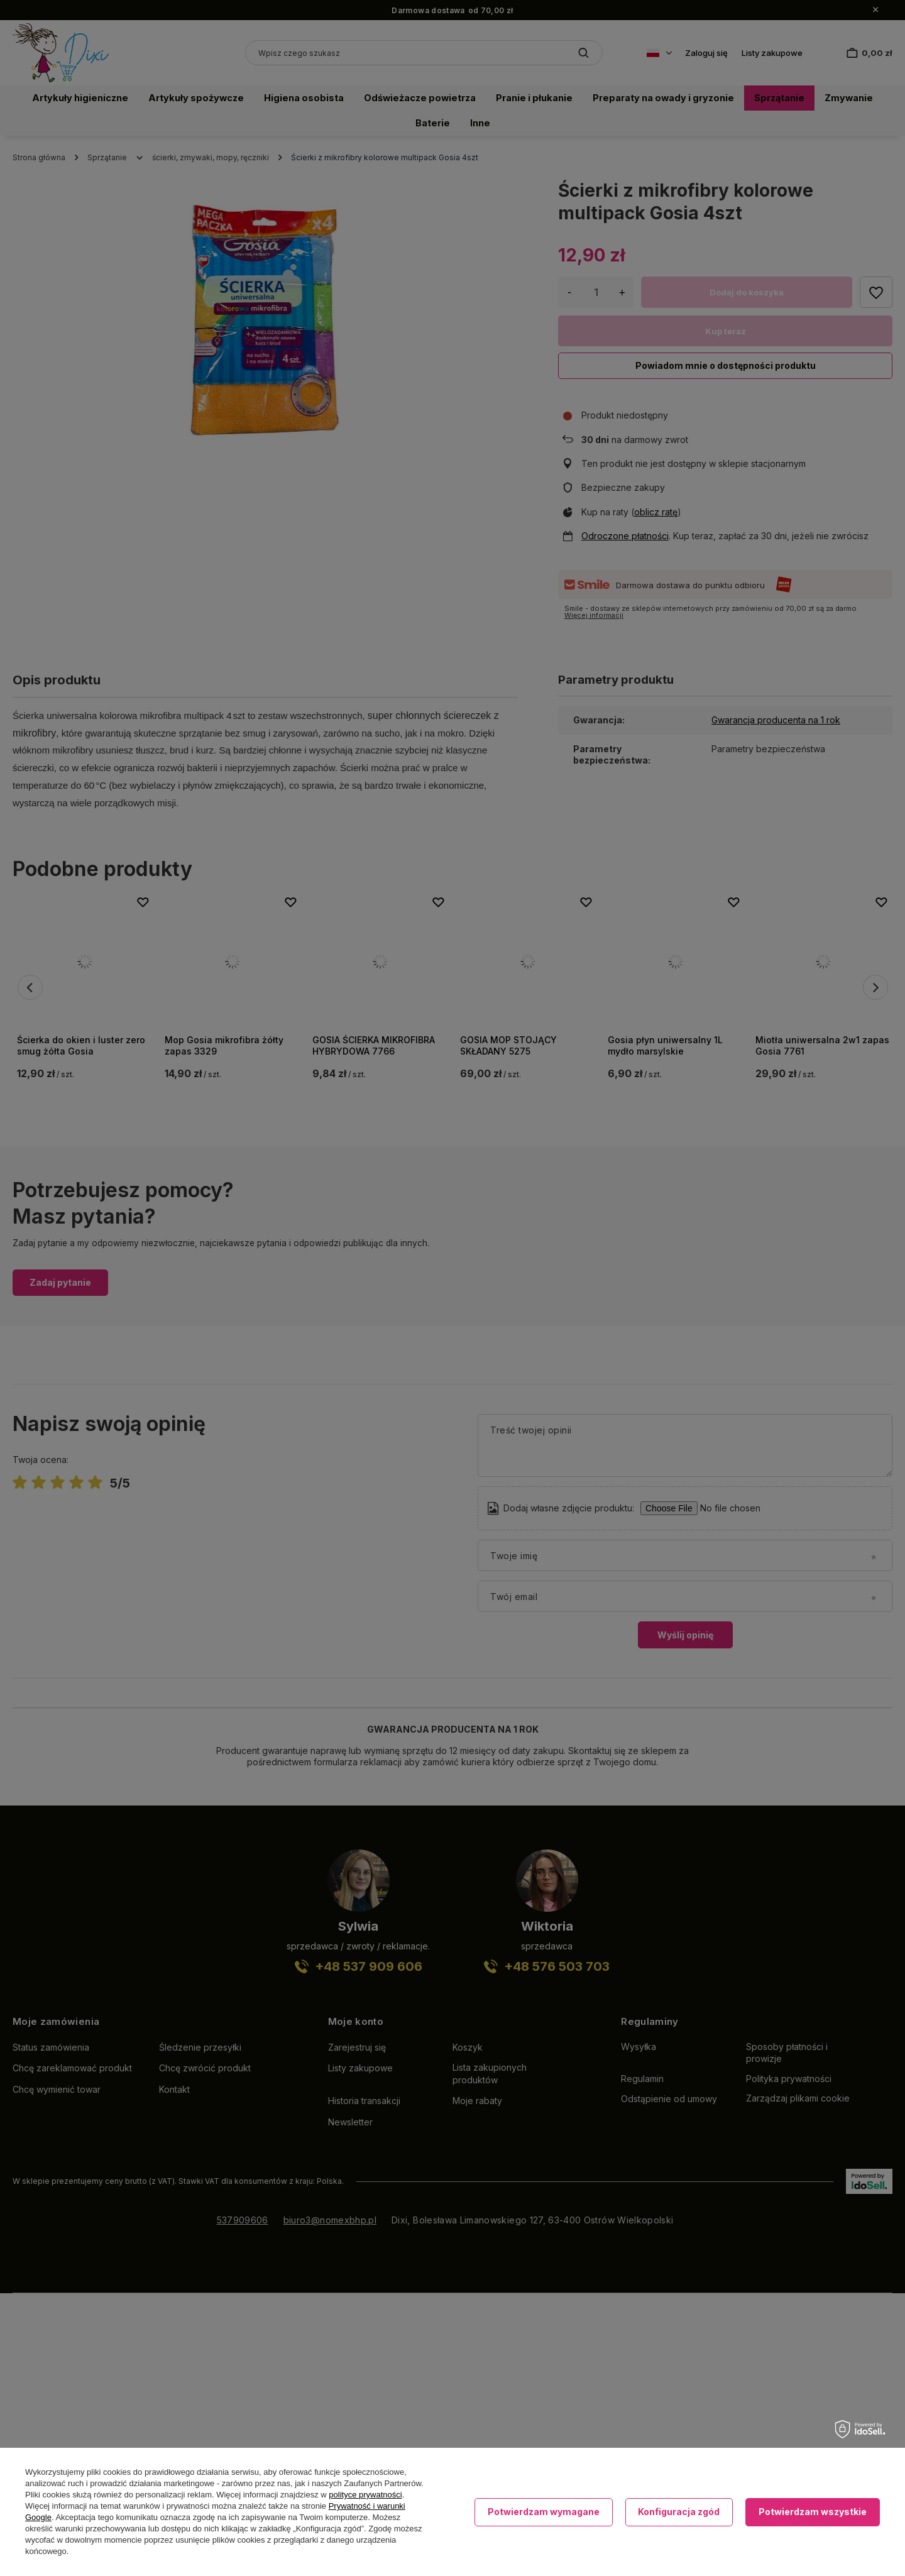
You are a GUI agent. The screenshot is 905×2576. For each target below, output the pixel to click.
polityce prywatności (365, 2494)
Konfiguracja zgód (679, 2511)
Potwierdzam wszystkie (813, 2511)
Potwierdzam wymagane (544, 2511)
